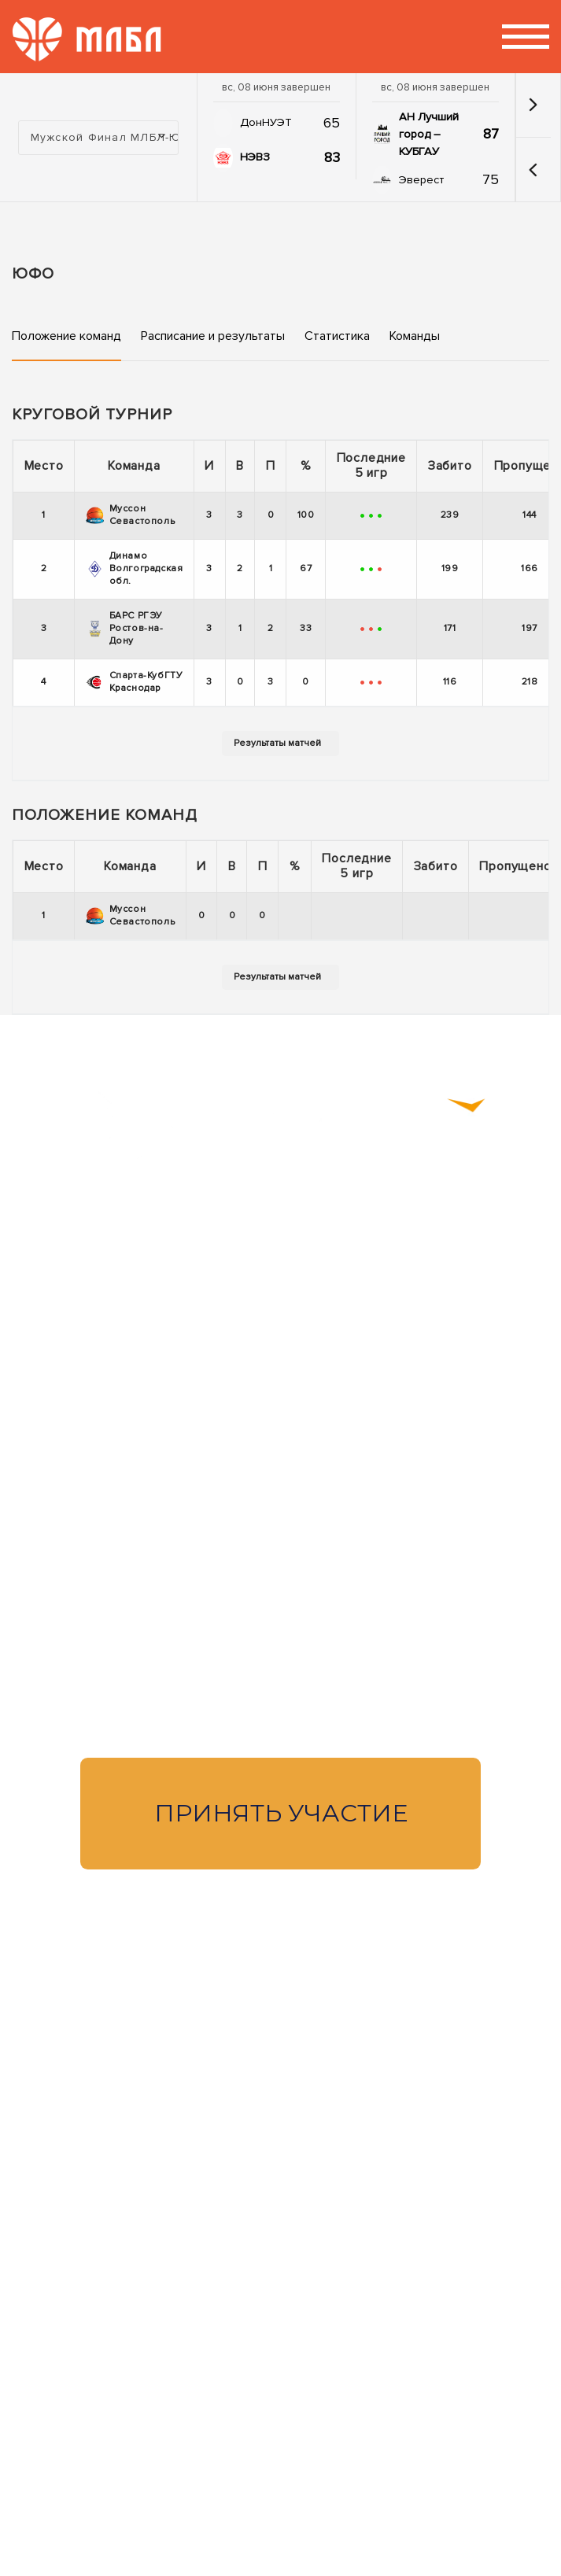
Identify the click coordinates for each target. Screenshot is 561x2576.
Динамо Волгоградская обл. (134, 568)
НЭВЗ (255, 157)
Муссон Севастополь (130, 515)
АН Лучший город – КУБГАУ (429, 134)
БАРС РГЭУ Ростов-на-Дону (125, 628)
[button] (533, 170)
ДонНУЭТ (266, 122)
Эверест (421, 179)
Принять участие (281, 1813)
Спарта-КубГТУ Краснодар (134, 682)
